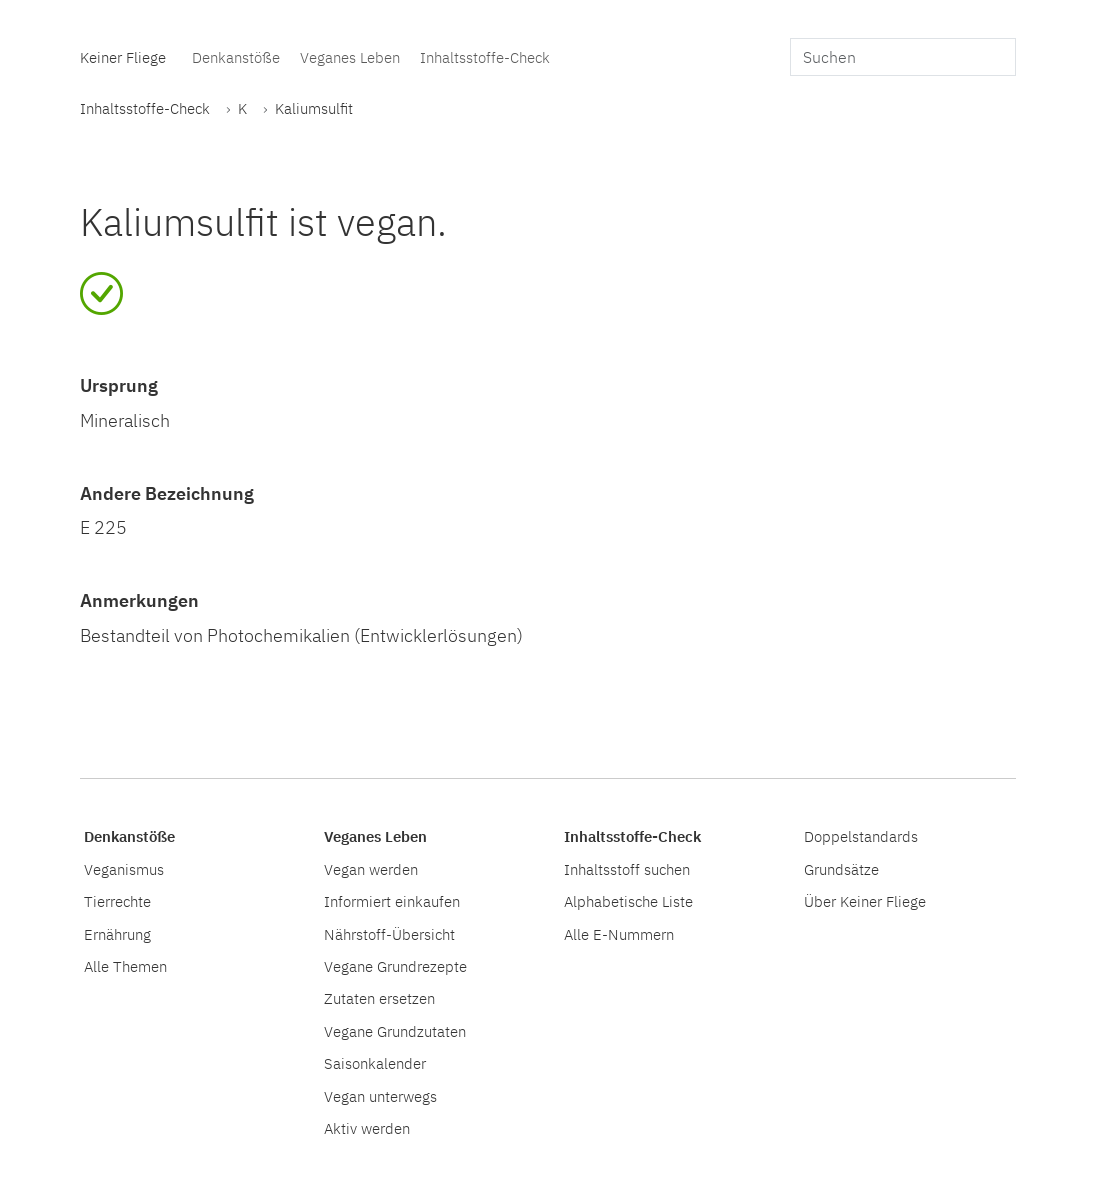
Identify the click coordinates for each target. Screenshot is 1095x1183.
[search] (903, 57)
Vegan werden (371, 869)
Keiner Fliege (123, 57)
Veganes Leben (350, 57)
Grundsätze (841, 869)
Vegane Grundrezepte (395, 966)
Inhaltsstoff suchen (627, 869)
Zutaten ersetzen (379, 998)
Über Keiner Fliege (865, 901)
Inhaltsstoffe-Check (485, 57)
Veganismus (124, 869)
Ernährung (117, 934)
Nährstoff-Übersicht (389, 934)
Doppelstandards (861, 836)
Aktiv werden (367, 1128)
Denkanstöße (236, 57)
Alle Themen (125, 966)
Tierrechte (117, 901)
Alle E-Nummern (619, 934)
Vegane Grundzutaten (395, 1031)
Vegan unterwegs (380, 1096)
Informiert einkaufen (392, 901)
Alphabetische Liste (628, 901)
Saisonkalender (375, 1063)
